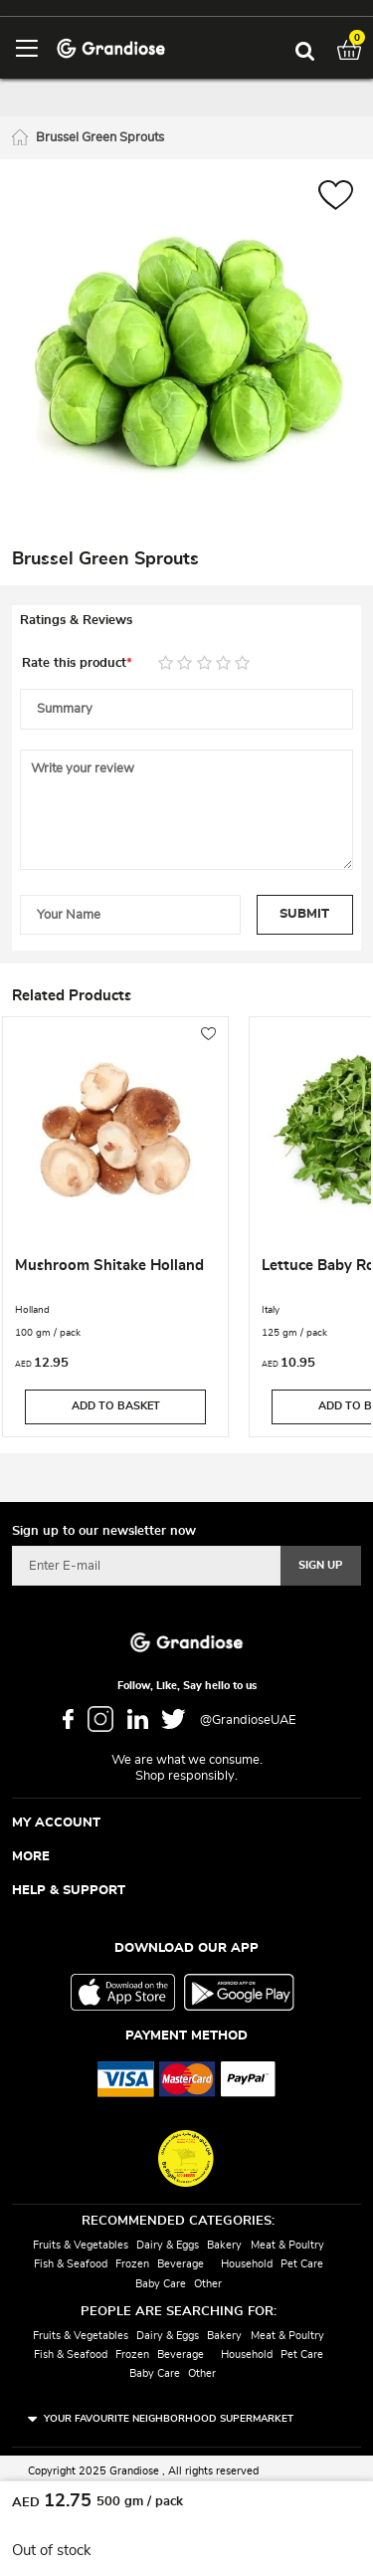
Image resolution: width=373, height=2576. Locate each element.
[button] (335, 197)
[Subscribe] (320, 1566)
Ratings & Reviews (76, 620)
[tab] (186, 621)
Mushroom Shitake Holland (109, 1265)
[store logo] (111, 47)
